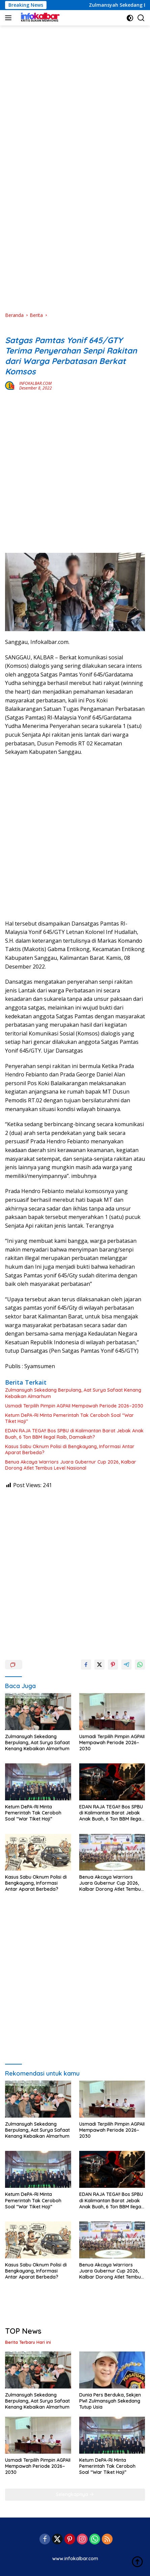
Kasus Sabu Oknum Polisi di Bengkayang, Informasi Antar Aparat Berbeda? (69, 1449)
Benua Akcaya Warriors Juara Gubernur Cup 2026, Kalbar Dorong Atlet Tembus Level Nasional (70, 1465)
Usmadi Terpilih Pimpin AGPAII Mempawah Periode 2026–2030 (74, 1406)
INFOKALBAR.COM (35, 383)
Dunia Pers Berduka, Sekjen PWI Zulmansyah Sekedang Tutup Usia (110, 2401)
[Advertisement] (75, 87)
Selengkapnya (75, 2494)
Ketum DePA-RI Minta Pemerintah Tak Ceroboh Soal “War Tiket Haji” (69, 1418)
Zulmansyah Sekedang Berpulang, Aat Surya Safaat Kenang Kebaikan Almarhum (73, 1393)
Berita (11, 329)
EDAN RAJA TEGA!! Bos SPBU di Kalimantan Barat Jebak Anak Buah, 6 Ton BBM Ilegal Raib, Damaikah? (74, 1434)
